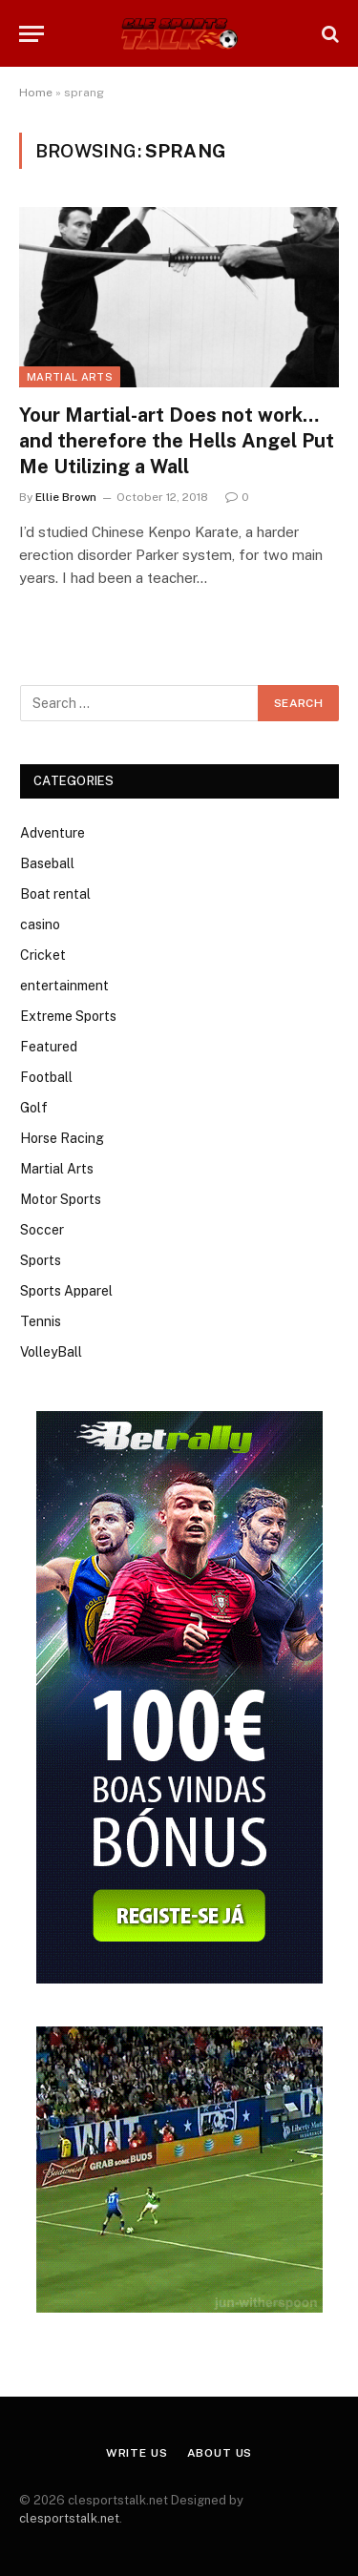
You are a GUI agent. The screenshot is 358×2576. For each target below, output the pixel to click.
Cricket (43, 955)
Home (36, 92)
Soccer (42, 1229)
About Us (220, 2453)
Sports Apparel (66, 1290)
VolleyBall (51, 1352)
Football (46, 1077)
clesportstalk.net (69, 2518)
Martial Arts (70, 377)
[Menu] (31, 33)
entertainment (64, 985)
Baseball (47, 863)
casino (40, 924)
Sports (40, 1260)
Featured (48, 1046)
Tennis (40, 1321)
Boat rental (55, 894)
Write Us (137, 2453)
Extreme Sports (68, 1016)
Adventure (52, 833)
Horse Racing (62, 1138)
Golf (34, 1107)
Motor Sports (60, 1199)
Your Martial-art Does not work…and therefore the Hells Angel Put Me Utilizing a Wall (176, 441)
